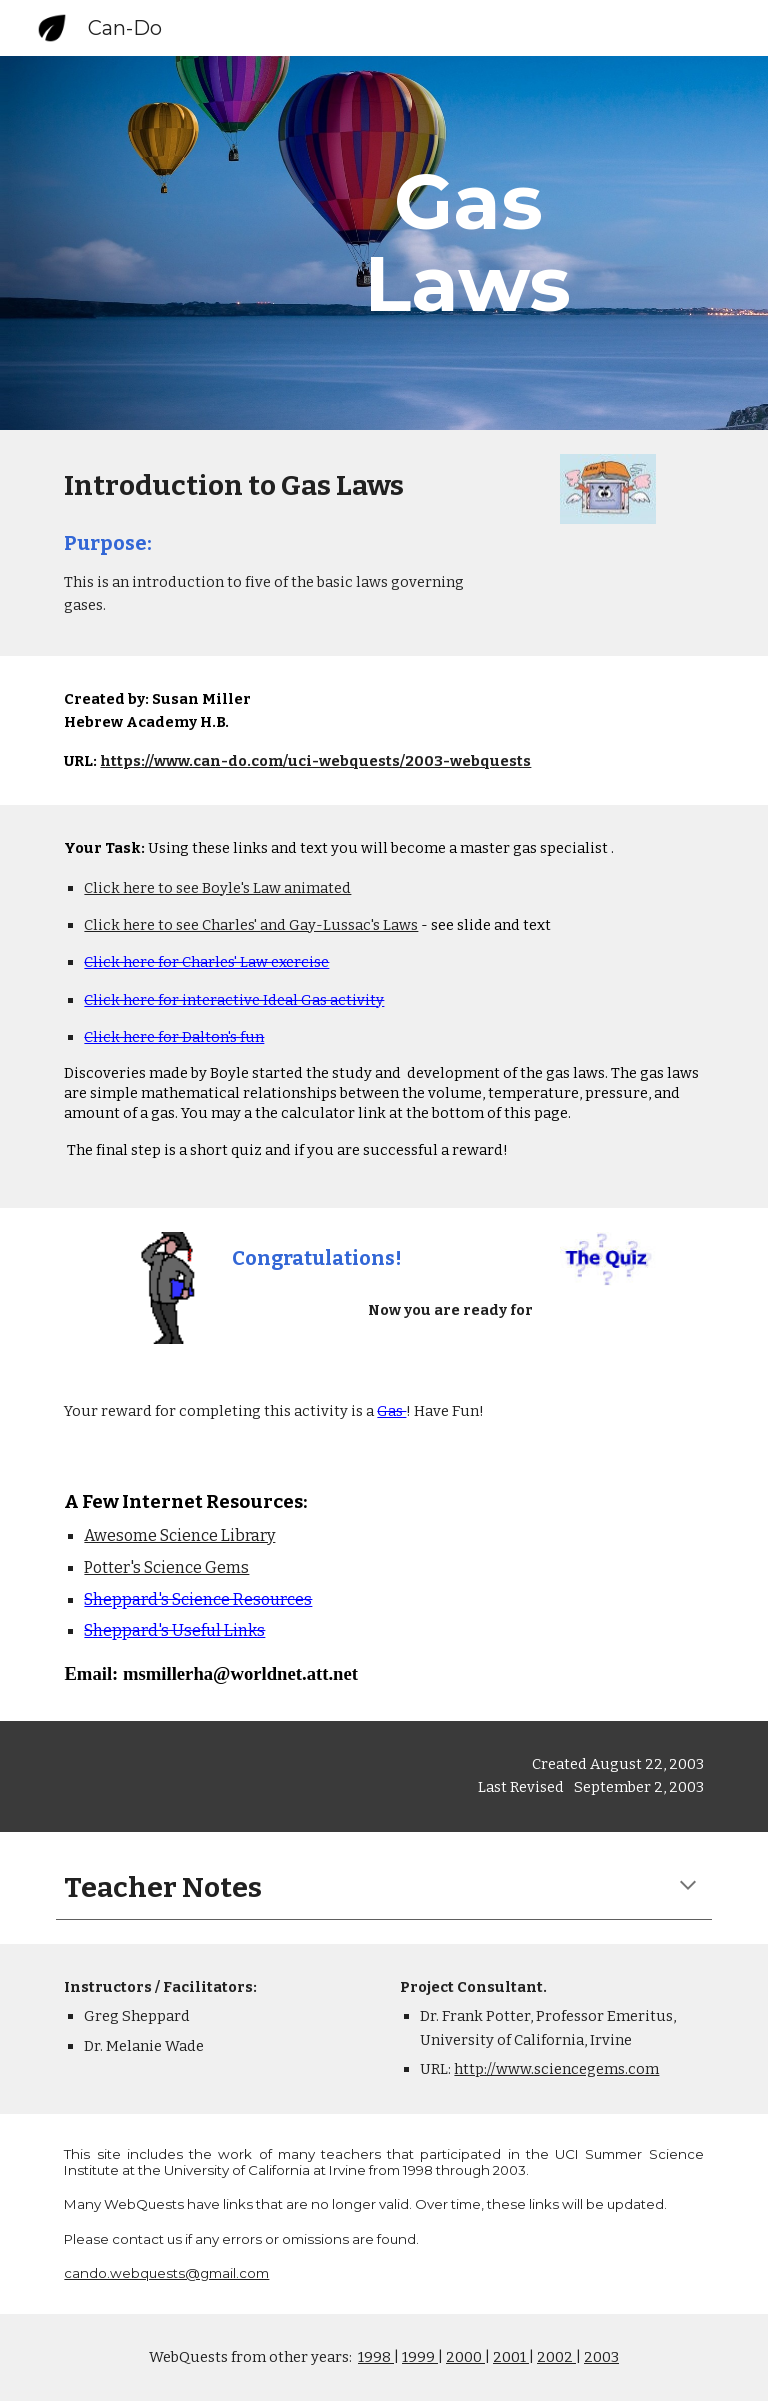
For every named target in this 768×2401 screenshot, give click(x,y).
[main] (467, 243)
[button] (688, 1887)
